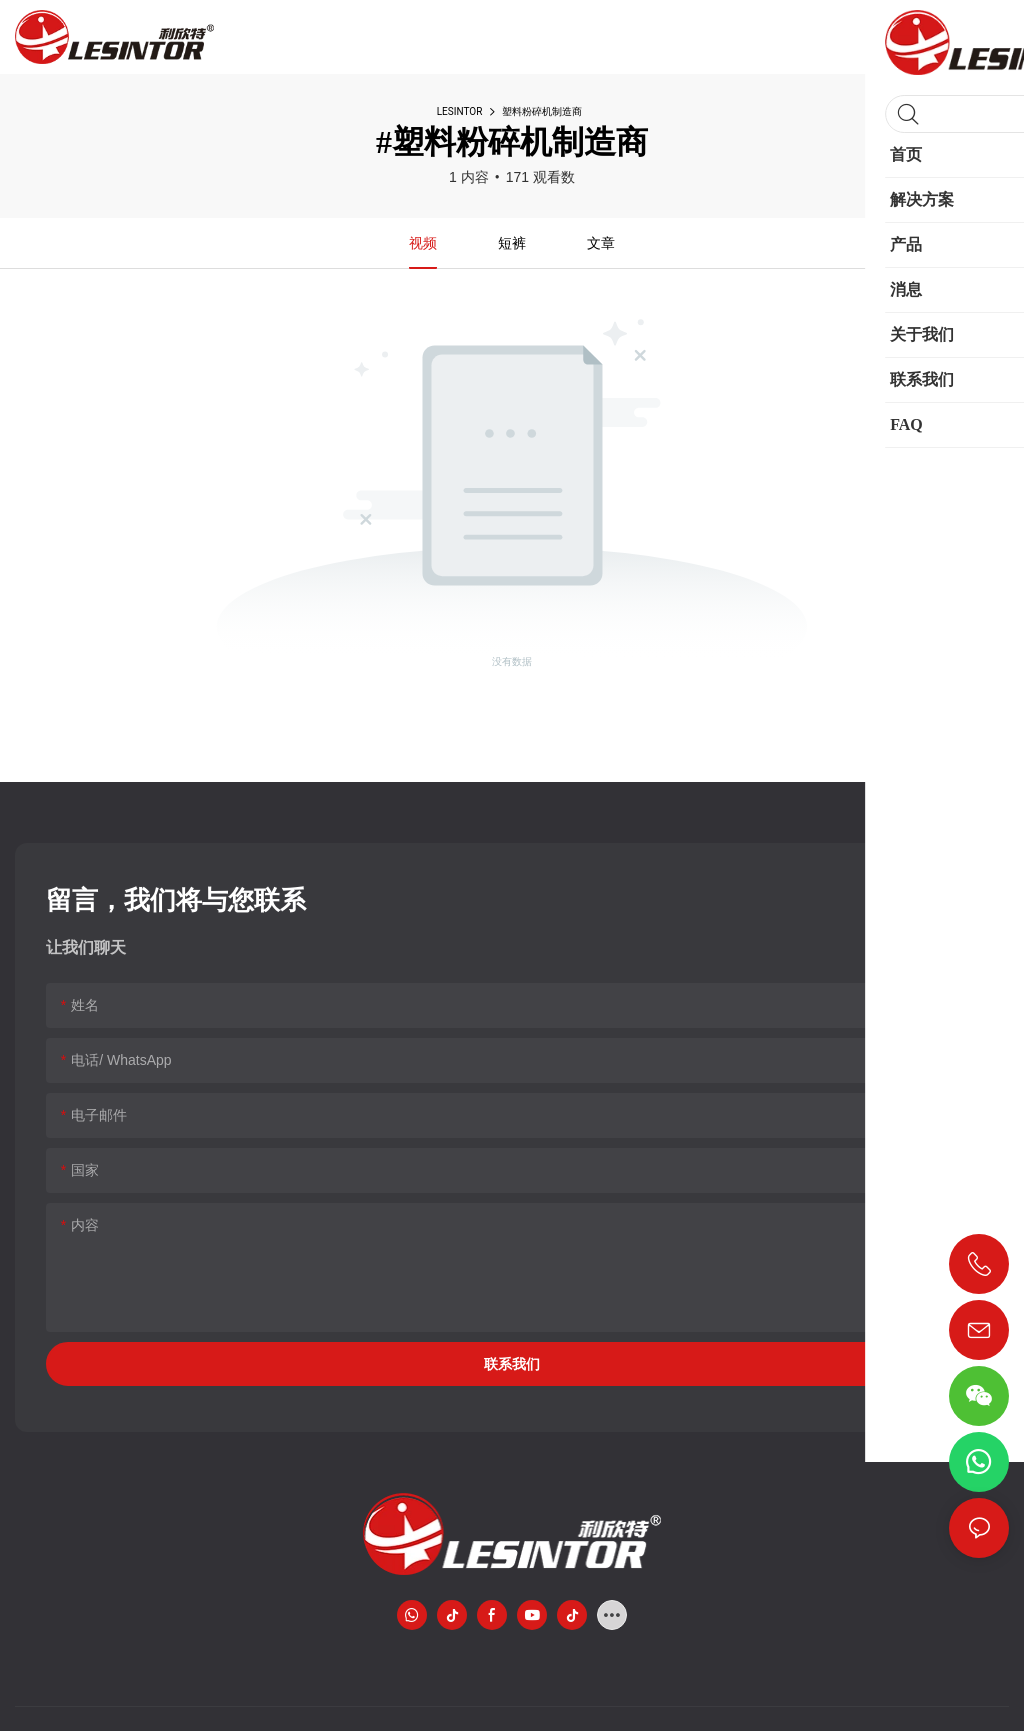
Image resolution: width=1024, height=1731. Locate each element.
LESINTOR (460, 111)
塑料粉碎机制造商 (542, 111)
